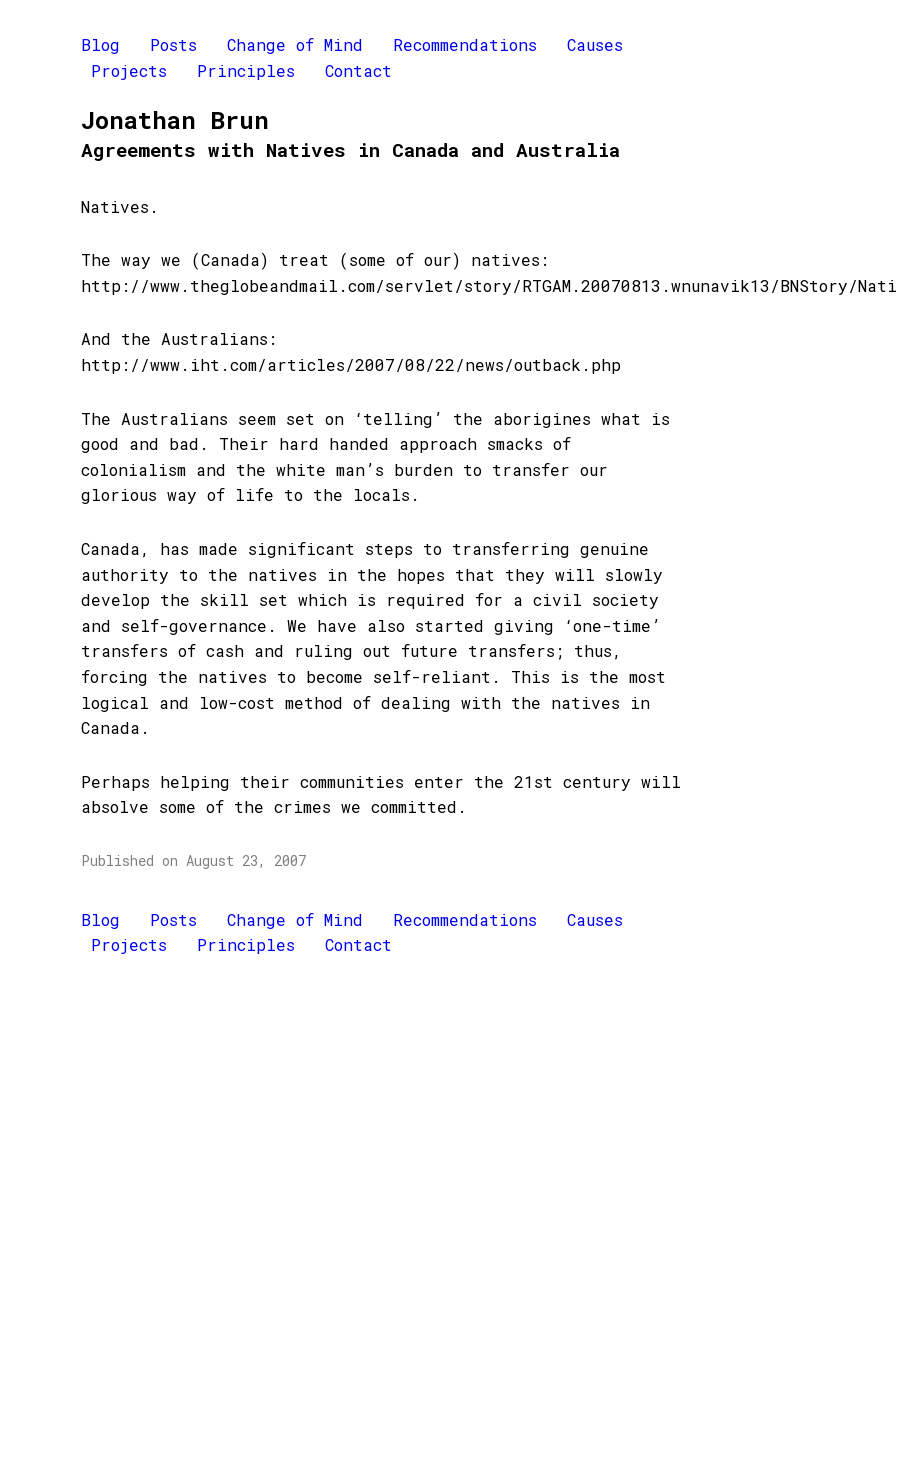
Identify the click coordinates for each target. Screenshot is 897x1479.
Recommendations (465, 44)
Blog (100, 44)
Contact (358, 70)
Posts (173, 44)
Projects (129, 70)
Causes (595, 44)
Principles (246, 70)
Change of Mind (295, 44)
